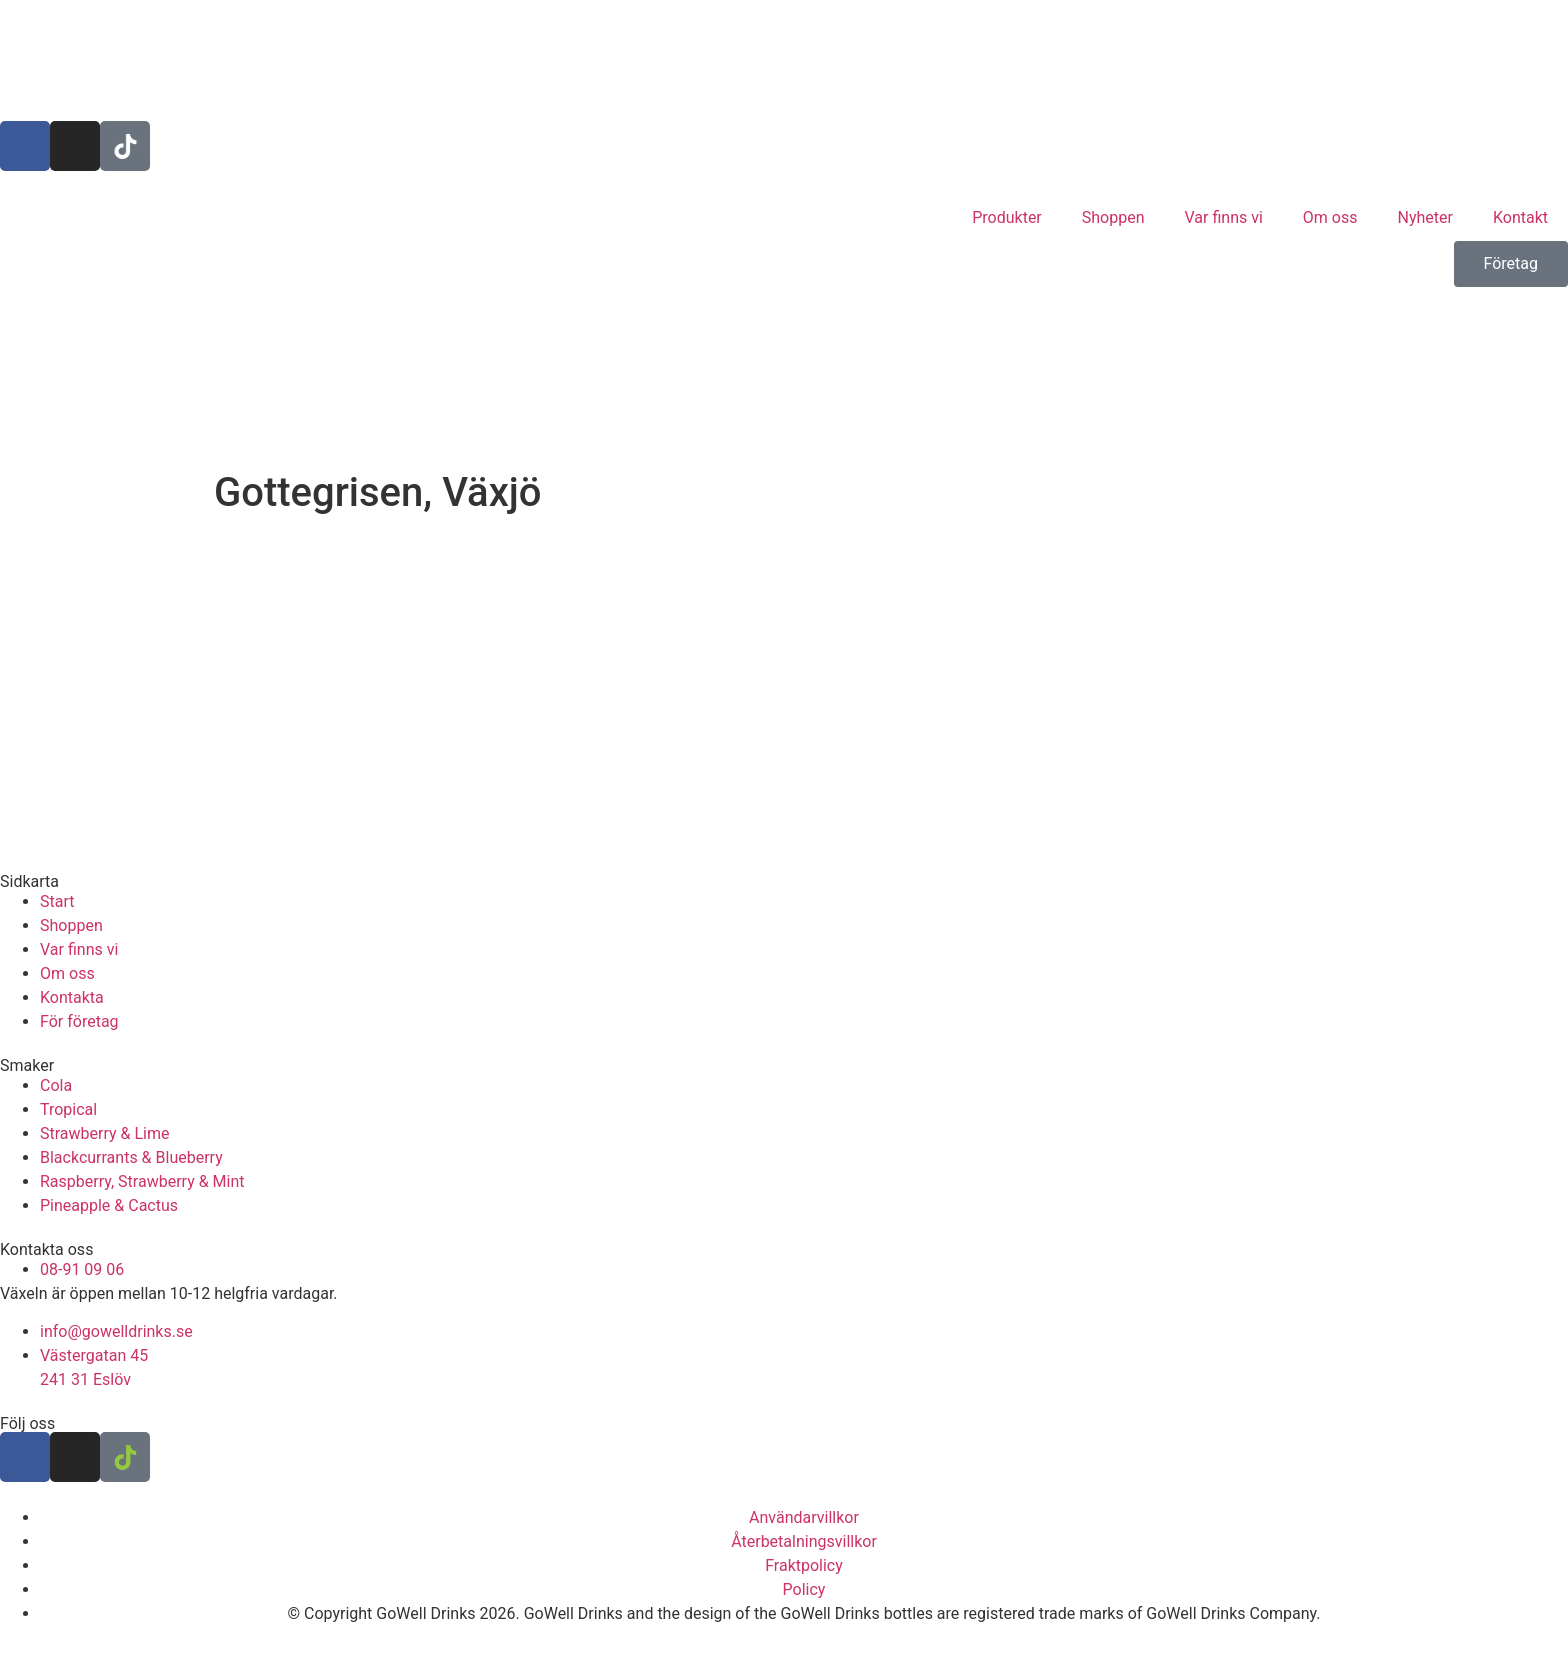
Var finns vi (1224, 217)
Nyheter (1425, 217)
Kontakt (1520, 217)
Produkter (1007, 217)
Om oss (1330, 217)
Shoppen (1113, 217)
